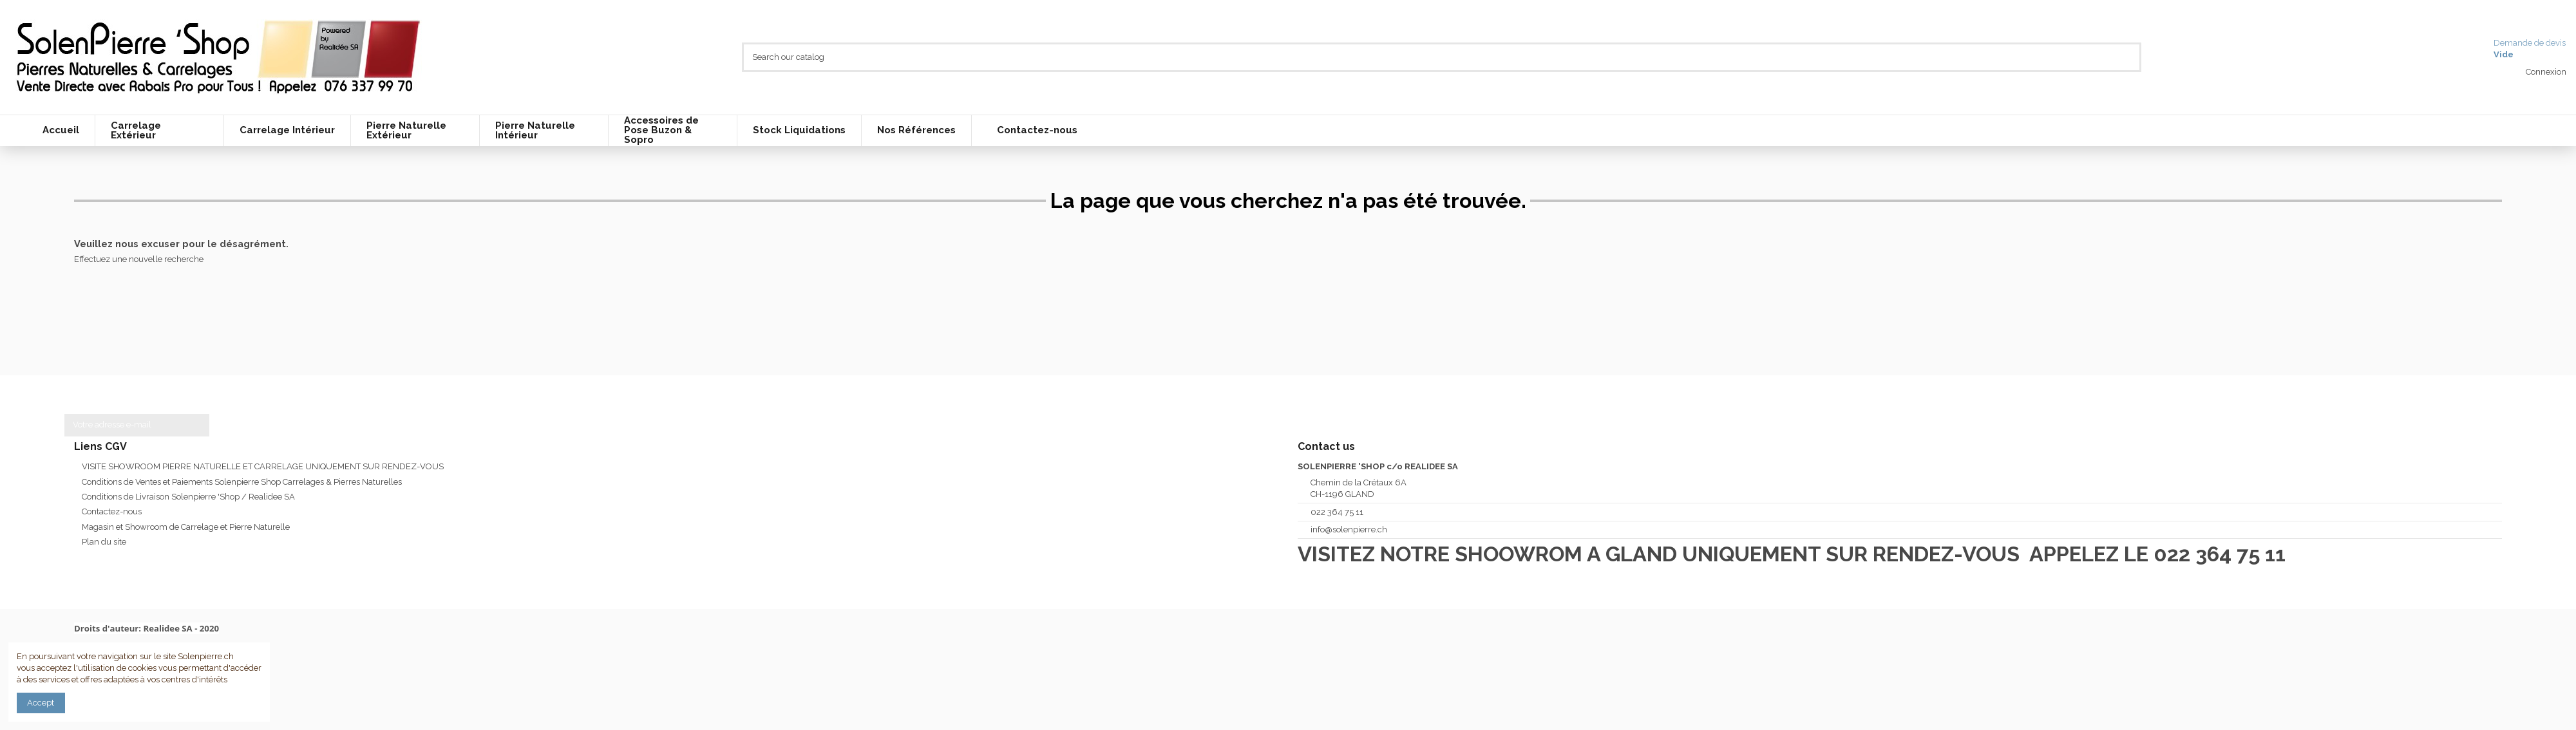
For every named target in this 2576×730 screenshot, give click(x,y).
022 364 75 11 (1337, 512)
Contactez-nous (112, 511)
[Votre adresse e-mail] (124, 425)
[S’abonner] (196, 425)
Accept (40, 702)
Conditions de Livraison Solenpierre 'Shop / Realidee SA (188, 496)
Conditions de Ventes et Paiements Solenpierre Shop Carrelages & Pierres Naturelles (242, 482)
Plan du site (104, 542)
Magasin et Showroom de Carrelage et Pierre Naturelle (186, 527)
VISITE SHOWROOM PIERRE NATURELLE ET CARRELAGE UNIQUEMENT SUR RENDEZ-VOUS (263, 466)
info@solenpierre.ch (1349, 529)
